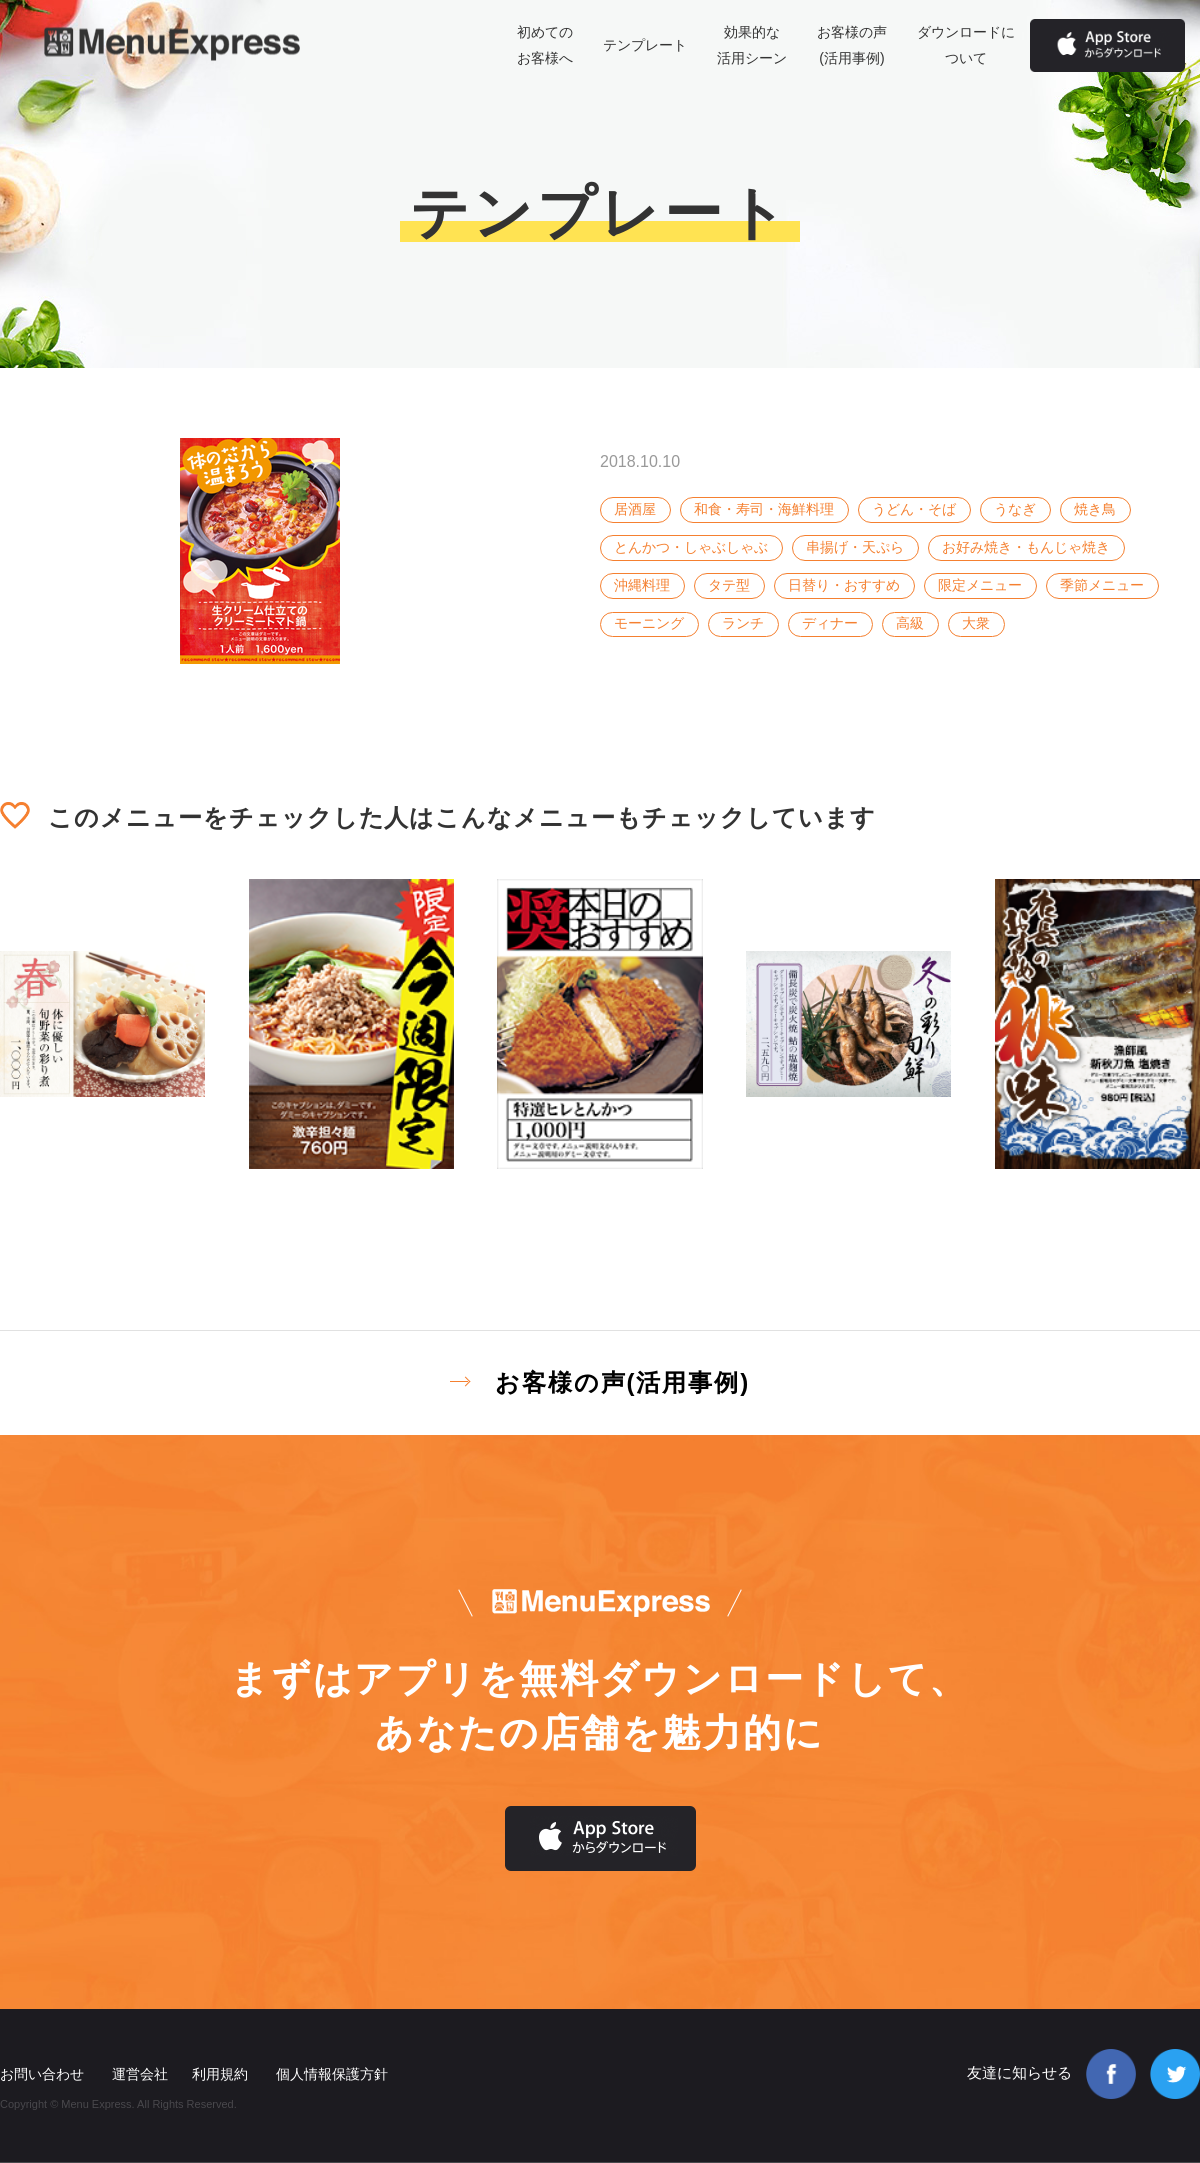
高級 (910, 623)
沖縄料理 (642, 585)
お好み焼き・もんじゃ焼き (1026, 547)
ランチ (743, 623)
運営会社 (140, 2074)
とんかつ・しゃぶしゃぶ (691, 547)
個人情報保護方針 (332, 2074)
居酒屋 (635, 509)
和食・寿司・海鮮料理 (764, 509)
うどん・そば (914, 509)
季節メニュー (1102, 585)
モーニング (649, 623)
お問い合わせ (42, 2074)
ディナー (830, 623)
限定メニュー (980, 585)
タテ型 (729, 585)
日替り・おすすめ (844, 585)
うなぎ (1015, 509)
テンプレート (645, 45)
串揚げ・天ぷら (855, 547)
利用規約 (220, 2074)
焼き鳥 (1095, 509)
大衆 (976, 623)
